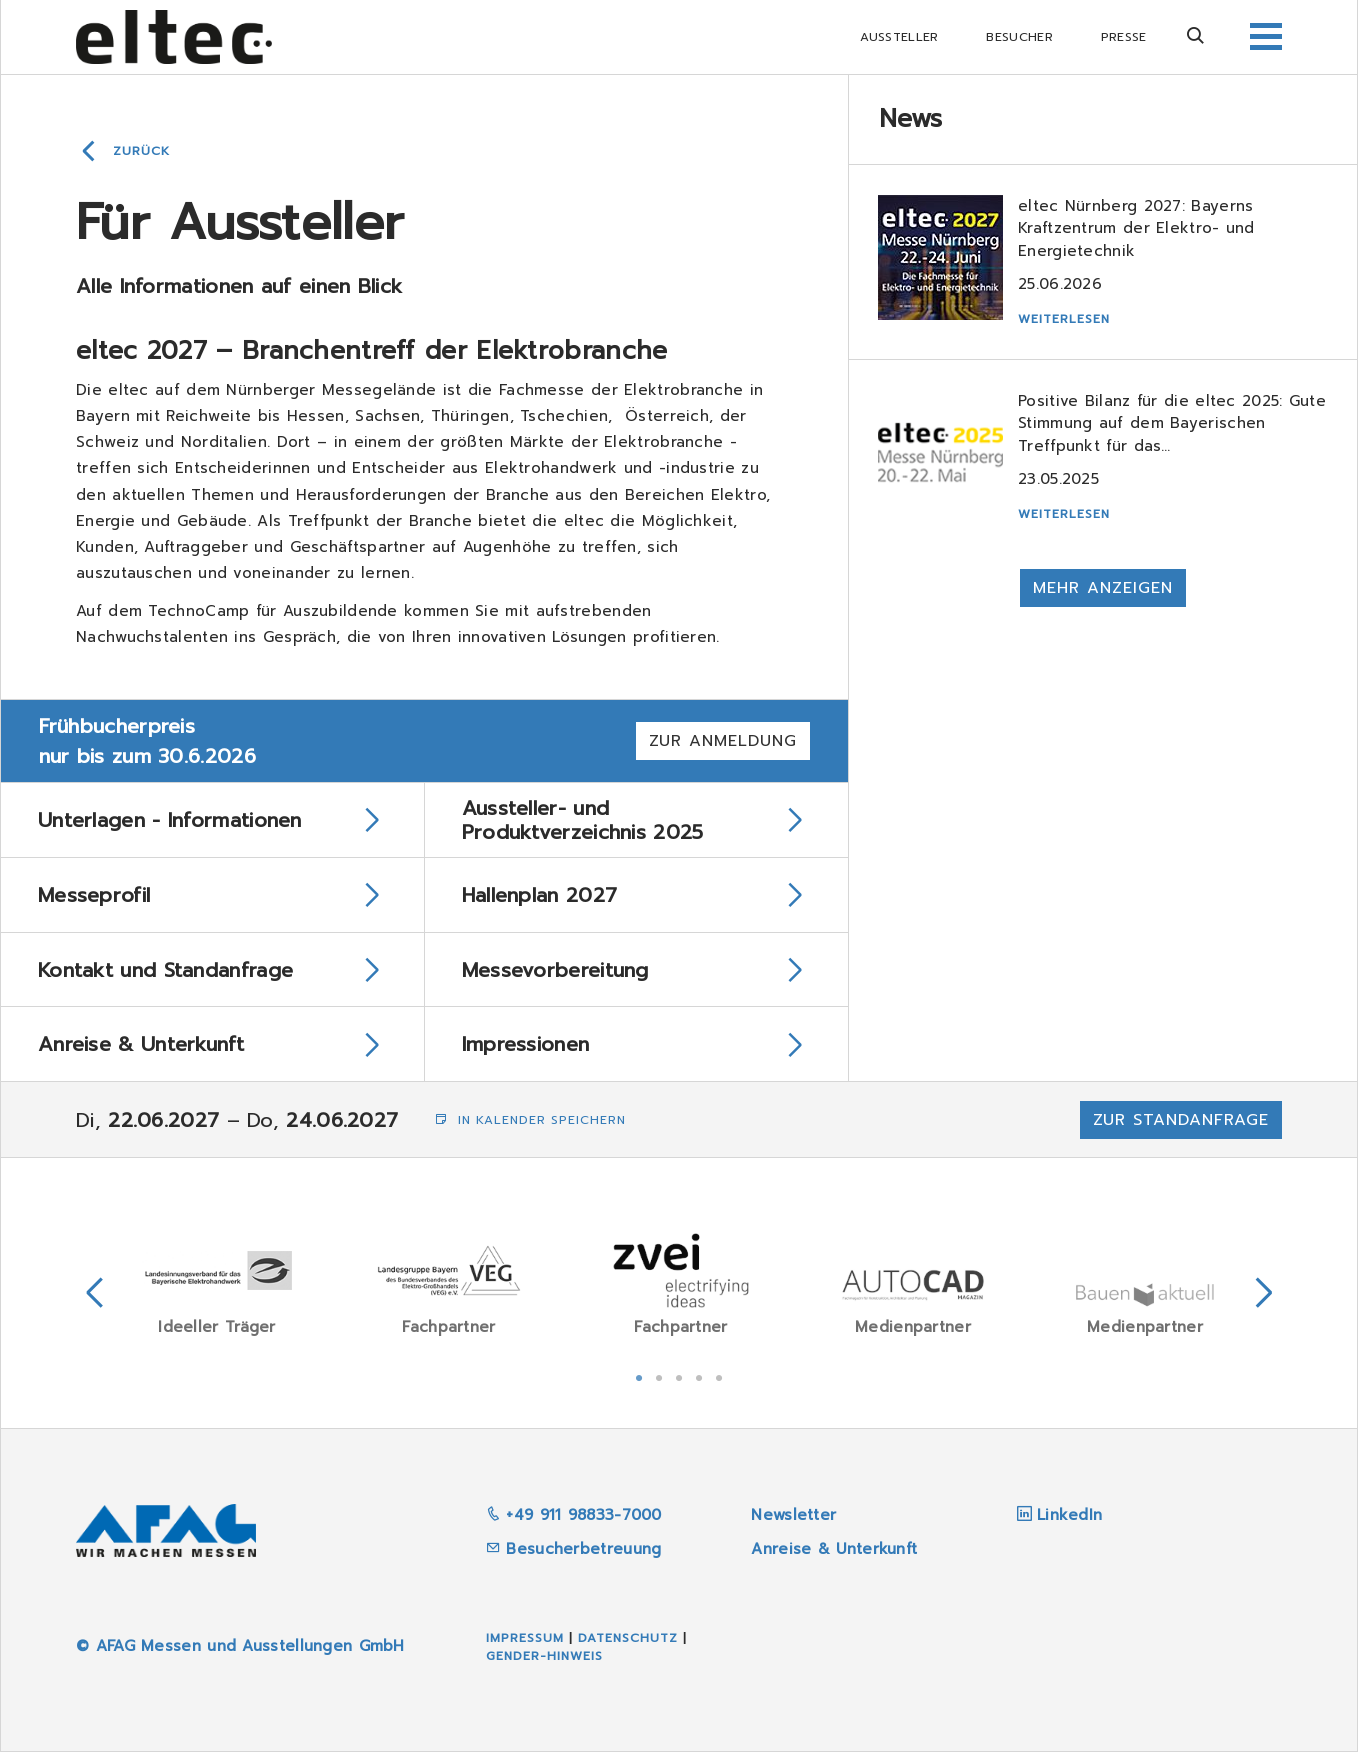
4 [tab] (699, 1381)
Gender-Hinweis (544, 1661)
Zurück (141, 151)
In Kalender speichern (530, 1125)
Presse (1124, 37)
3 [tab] (679, 1381)
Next (1264, 1298)
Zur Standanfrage (1181, 1125)
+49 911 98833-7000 (574, 1520)
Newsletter (793, 1520)
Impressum (525, 1643)
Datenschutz (628, 1643)
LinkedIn (1069, 1520)
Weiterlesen (1065, 319)
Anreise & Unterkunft (834, 1554)
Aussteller (899, 37)
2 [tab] (659, 1381)
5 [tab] (719, 1381)
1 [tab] (639, 1381)
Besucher (1019, 37)
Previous (95, 1298)
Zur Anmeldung (723, 741)
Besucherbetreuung (573, 1554)
